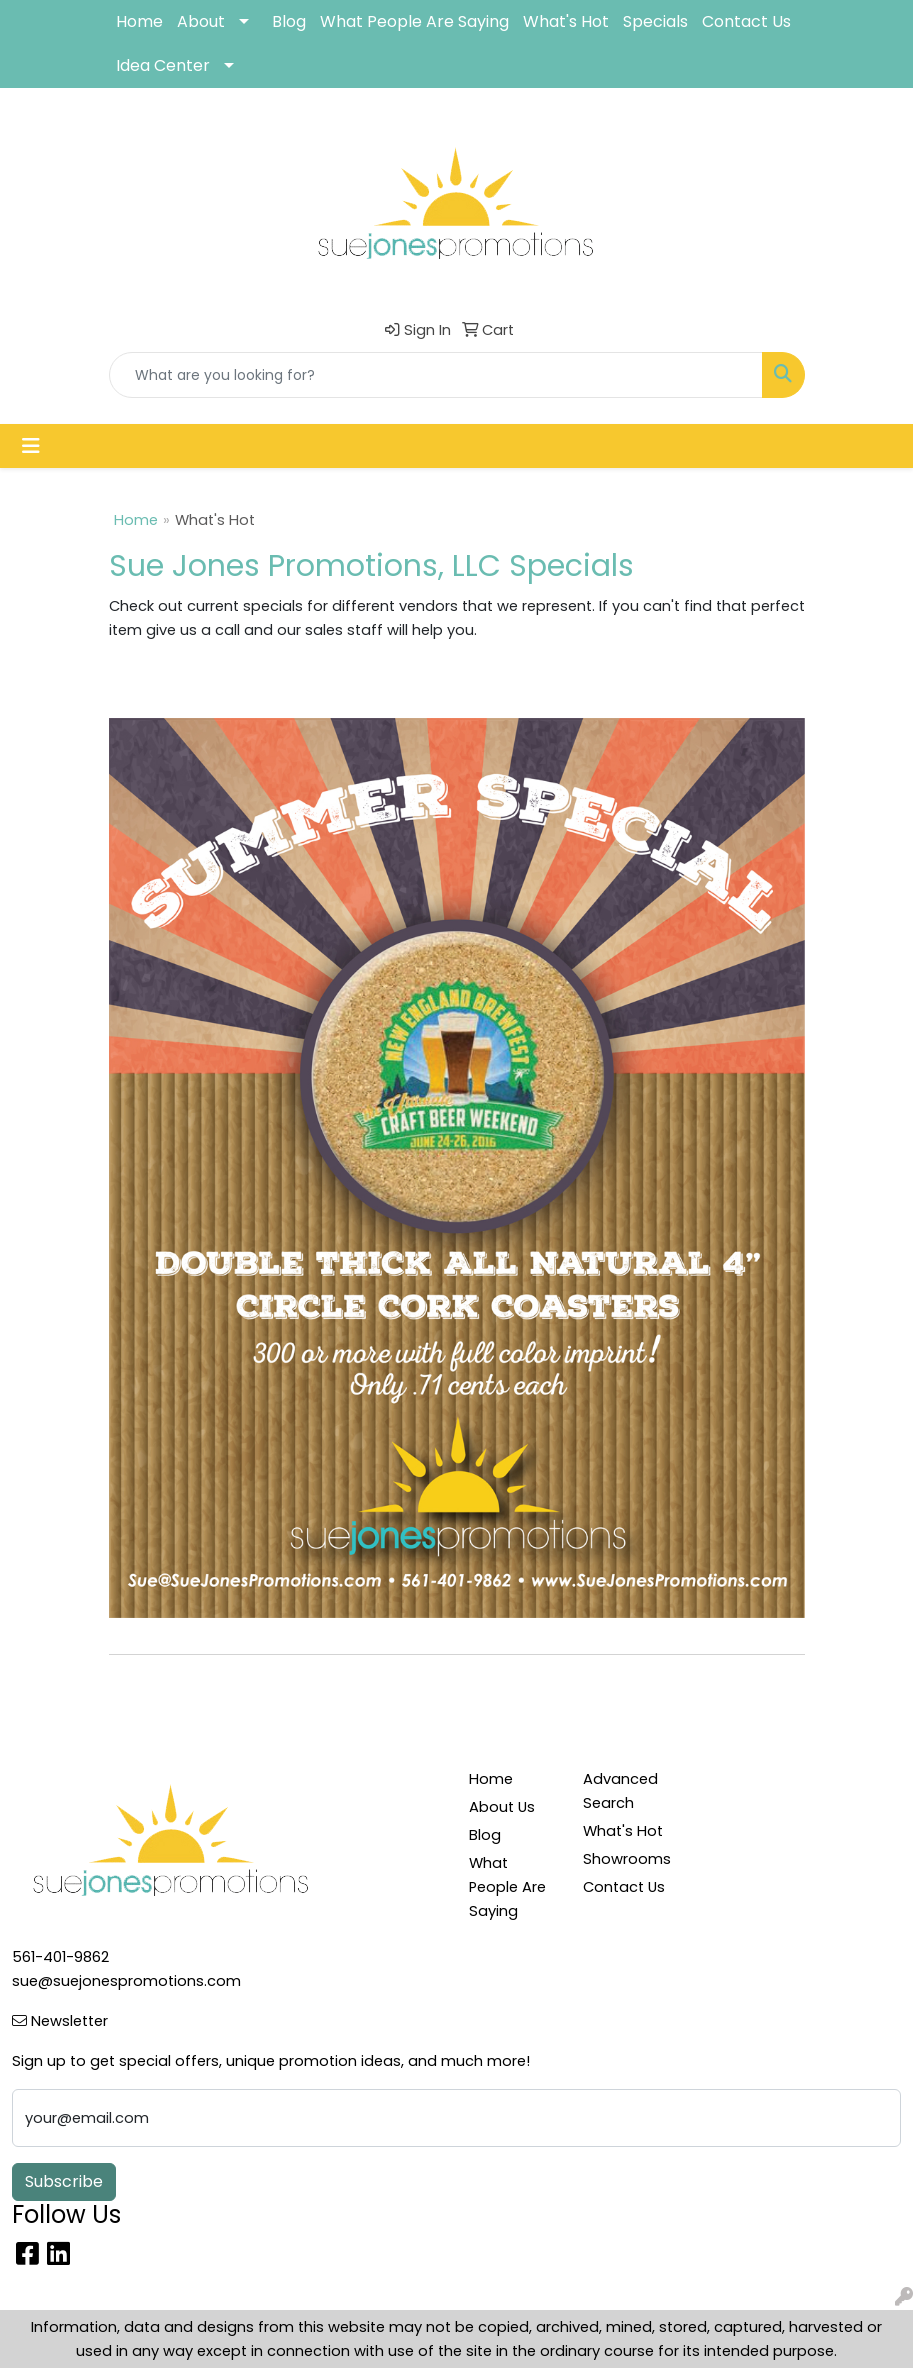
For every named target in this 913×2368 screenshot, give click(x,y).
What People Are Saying (414, 21)
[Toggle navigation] (31, 446)
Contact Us (746, 21)
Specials (655, 21)
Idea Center (163, 65)
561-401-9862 (60, 1957)
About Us (502, 1807)
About (201, 21)
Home (139, 21)
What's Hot (566, 21)
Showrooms (627, 1859)
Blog (289, 21)
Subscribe (64, 2181)
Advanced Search (620, 1791)
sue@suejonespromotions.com (126, 1981)
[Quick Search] (436, 375)
